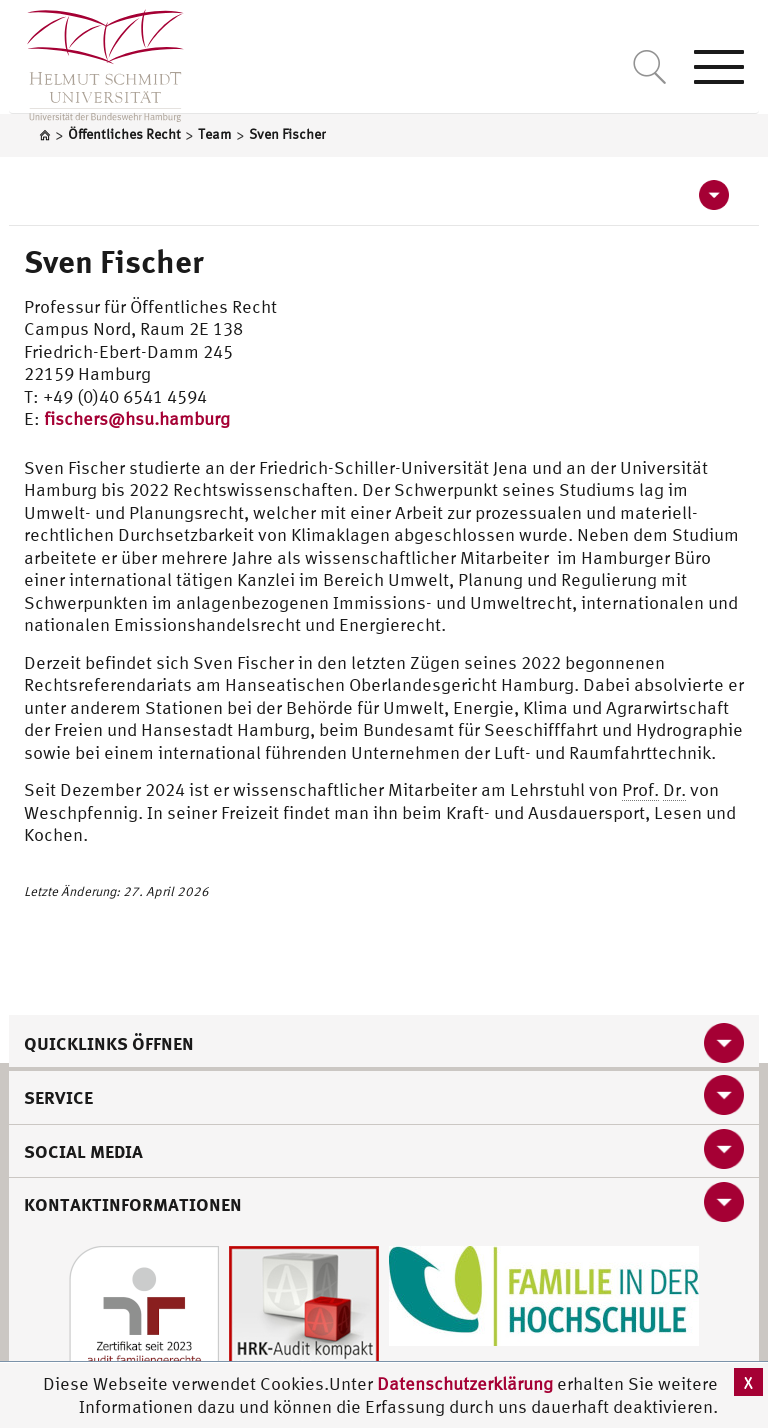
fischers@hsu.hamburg (137, 418)
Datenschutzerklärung (465, 1383)
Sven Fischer (114, 261)
